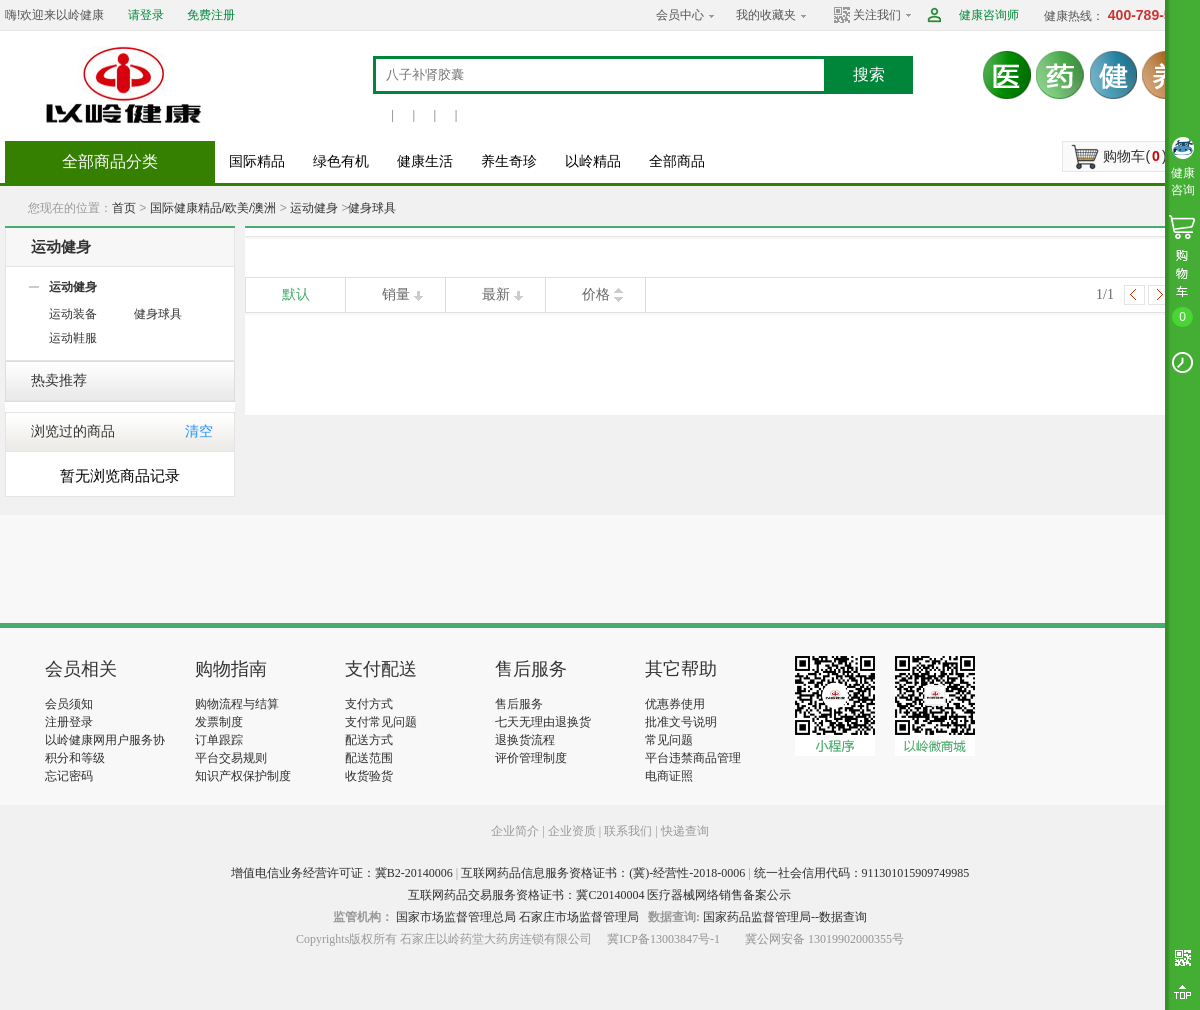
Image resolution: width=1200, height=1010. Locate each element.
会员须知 (69, 704)
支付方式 (369, 704)
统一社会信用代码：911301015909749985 (862, 873)
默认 (296, 294)
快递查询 (685, 831)
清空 (199, 431)
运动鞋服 (73, 338)
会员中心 (680, 15)
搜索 (869, 74)
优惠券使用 (675, 704)
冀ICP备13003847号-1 (663, 939)
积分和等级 (75, 758)
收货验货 (369, 776)
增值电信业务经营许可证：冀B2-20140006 (342, 873)
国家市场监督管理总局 (456, 917)
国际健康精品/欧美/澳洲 (213, 208)
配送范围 (369, 758)
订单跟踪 (219, 740)
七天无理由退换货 (543, 722)
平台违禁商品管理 (693, 758)
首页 (124, 208)
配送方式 (369, 740)
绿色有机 (341, 161)
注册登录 (69, 722)
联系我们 (628, 831)
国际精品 (257, 161)
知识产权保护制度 (243, 776)
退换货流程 (525, 740)
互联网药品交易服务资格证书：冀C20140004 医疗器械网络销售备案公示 (599, 895)
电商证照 (669, 776)
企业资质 (572, 831)
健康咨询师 (989, 15)
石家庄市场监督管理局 (579, 917)
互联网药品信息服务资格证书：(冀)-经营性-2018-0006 (603, 873)
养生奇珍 (509, 161)
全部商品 (677, 161)
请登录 (146, 15)
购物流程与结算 (237, 704)
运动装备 (73, 314)
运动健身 (314, 208)
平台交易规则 (231, 758)
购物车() (1134, 156)
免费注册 (211, 15)
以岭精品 (593, 161)
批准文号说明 (681, 722)
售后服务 (519, 704)
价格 (596, 294)
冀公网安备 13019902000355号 (824, 939)
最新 (496, 294)
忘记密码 (69, 776)
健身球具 (372, 208)
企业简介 (516, 831)
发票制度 (219, 722)
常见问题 (669, 740)
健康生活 (425, 161)
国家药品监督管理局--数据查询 (785, 917)
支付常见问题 (381, 722)
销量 (396, 294)
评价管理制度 (531, 758)
